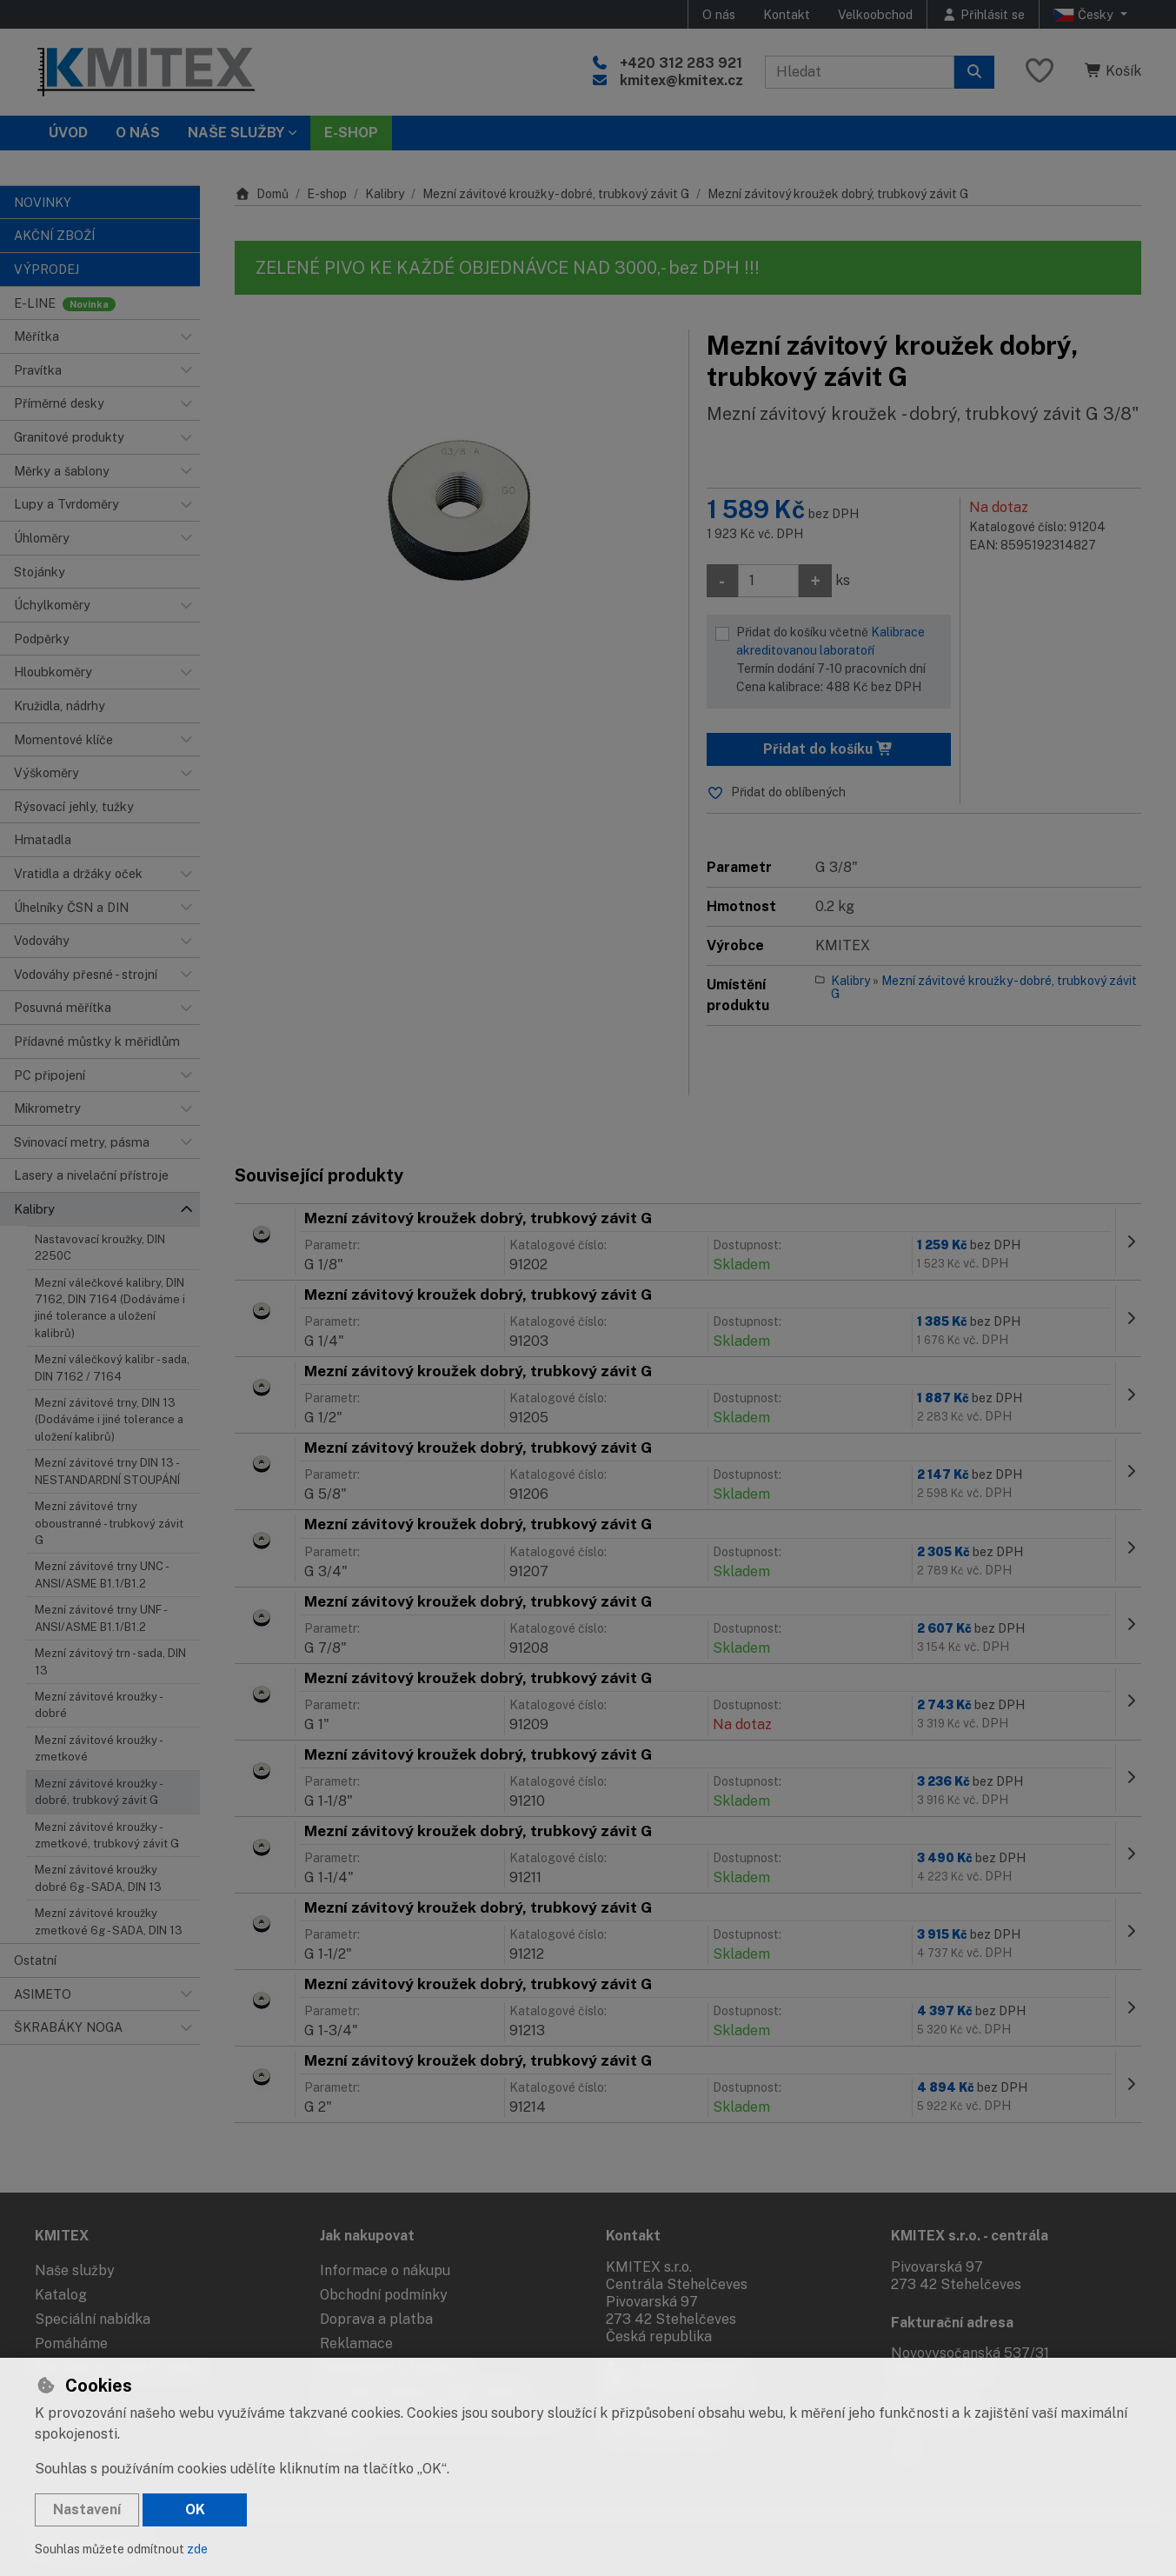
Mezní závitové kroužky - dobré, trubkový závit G (99, 1792)
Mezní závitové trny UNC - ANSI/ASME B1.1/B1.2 (101, 1574)
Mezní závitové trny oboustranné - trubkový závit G (109, 1523)
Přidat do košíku (828, 749)
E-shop (327, 194)
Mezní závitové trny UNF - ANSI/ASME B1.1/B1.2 (100, 1618)
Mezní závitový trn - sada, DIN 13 (110, 1661)
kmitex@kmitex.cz (681, 80)
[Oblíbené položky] (1039, 72)
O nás (718, 14)
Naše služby (75, 2270)
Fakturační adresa (952, 2322)
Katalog (61, 2294)
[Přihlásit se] (983, 14)
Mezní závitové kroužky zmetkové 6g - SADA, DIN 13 (109, 1921)
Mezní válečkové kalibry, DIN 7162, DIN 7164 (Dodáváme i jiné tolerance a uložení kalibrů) (110, 1308)
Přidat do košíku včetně (839, 660)
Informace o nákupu (385, 2270)
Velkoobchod (875, 14)
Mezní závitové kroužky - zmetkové (98, 1748)
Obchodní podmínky (384, 2294)
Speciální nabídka (92, 2319)
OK (195, 2509)
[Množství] (768, 580)
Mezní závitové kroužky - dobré (98, 1705)
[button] (186, 336)
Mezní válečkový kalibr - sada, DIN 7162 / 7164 (112, 1367)
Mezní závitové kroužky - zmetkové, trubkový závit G (107, 1835)
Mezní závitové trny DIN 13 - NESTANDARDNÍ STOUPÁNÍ (107, 1471)
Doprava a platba (376, 2319)
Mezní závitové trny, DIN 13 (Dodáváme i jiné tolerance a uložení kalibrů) (109, 1419)
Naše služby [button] (236, 132)
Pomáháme (71, 2343)
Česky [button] (1085, 15)
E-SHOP (351, 132)
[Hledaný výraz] (859, 72)
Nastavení (87, 2509)
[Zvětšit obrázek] (453, 492)
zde (197, 2549)
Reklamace (356, 2343)
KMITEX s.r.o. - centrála (969, 2235)
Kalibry (384, 194)
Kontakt (786, 14)
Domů (262, 194)
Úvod (68, 132)
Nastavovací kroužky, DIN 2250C (100, 1247)
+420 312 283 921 (681, 63)
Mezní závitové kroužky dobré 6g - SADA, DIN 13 (98, 1878)
